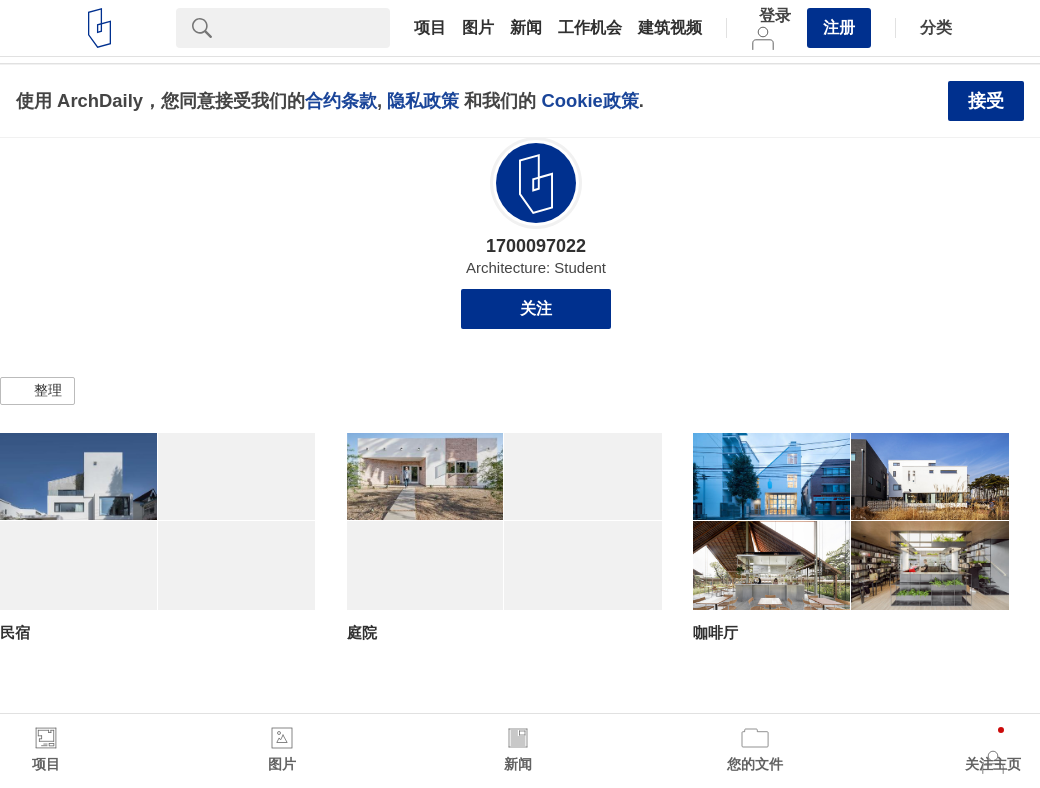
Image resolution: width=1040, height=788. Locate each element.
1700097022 (536, 246)
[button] (37, 391)
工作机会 (590, 28)
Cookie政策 (589, 100)
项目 (430, 28)
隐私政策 (423, 100)
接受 (986, 101)
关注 (536, 308)
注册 (839, 27)
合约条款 (341, 100)
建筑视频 (670, 28)
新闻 (526, 28)
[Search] (309, 28)
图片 (478, 28)
